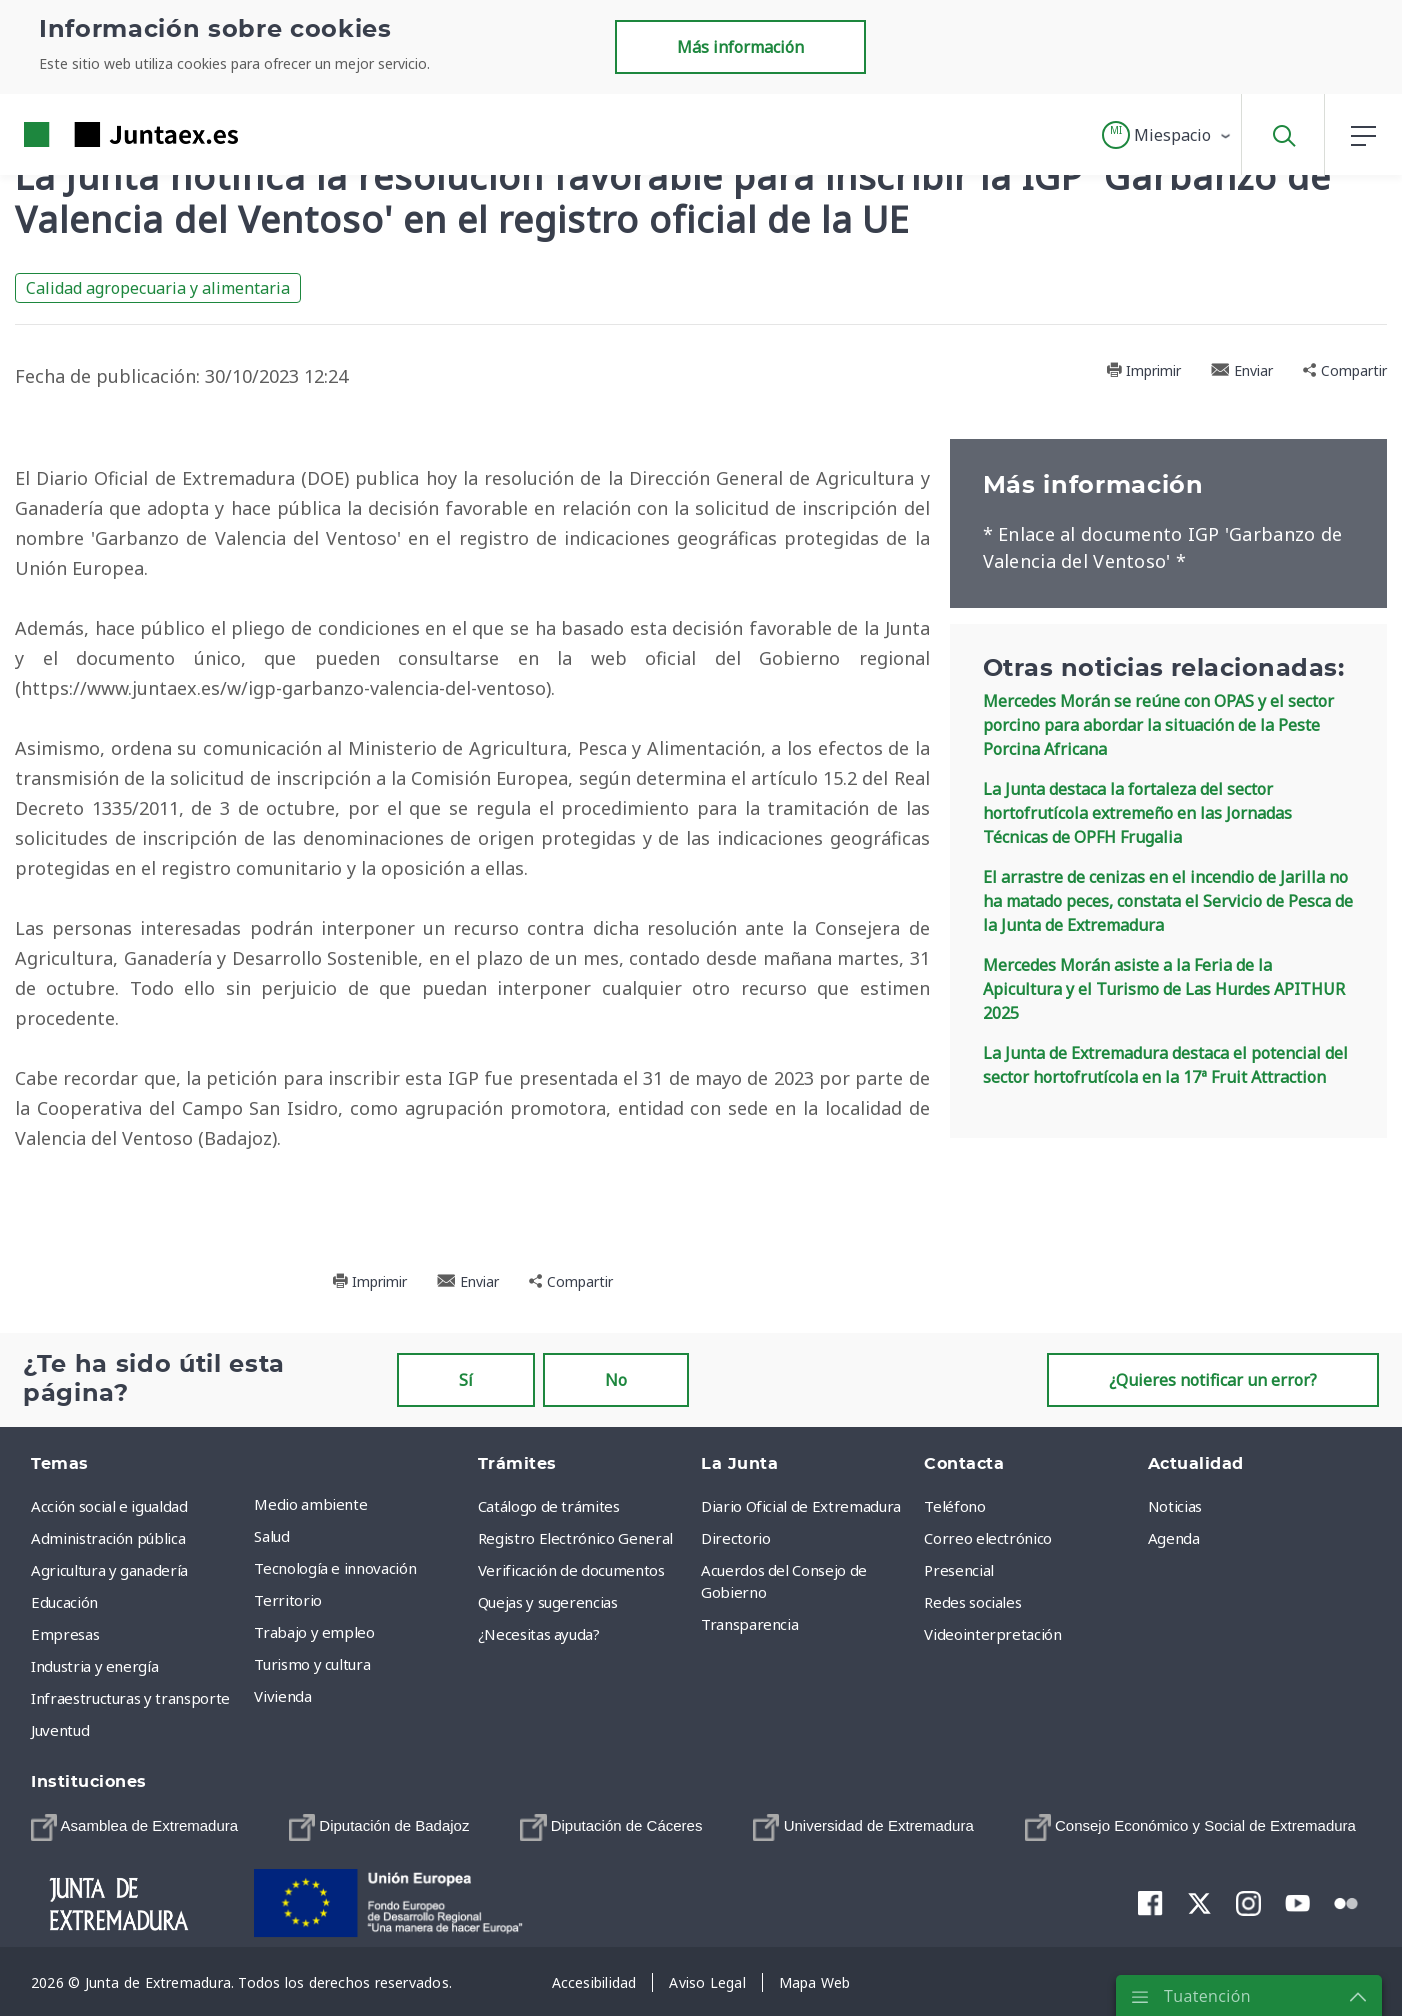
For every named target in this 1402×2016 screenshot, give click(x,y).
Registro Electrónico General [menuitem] (575, 1538)
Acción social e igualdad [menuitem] (109, 1506)
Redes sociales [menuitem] (972, 1602)
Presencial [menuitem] (959, 1570)
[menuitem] (134, 1827)
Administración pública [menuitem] (108, 1538)
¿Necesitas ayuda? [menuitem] (539, 1634)
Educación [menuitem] (64, 1602)
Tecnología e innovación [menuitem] (335, 1568)
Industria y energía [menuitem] (94, 1666)
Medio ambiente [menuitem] (310, 1504)
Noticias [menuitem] (1175, 1506)
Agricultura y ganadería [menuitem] (109, 1570)
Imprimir (1143, 370)
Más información (740, 47)
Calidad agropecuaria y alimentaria (158, 288)
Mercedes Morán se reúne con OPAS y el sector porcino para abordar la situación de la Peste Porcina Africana (1158, 725)
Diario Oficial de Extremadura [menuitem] (801, 1506)
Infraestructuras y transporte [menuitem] (130, 1698)
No (616, 1380)
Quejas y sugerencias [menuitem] (548, 1602)
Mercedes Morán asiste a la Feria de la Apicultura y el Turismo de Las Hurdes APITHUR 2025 (1164, 989)
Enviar (1242, 370)
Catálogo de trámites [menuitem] (549, 1506)
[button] (1167, 135)
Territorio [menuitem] (288, 1600)
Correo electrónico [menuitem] (988, 1538)
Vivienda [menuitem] (282, 1696)
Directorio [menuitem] (736, 1538)
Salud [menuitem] (271, 1536)
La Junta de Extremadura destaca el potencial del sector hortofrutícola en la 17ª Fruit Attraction (1165, 1065)
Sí (466, 1380)
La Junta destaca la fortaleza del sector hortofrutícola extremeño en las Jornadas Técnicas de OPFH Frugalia (1137, 813)
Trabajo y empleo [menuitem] (314, 1632)
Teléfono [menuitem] (954, 1506)
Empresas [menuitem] (65, 1634)
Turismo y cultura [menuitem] (312, 1664)
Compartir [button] (1345, 370)
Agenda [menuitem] (1174, 1538)
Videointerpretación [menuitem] (992, 1634)
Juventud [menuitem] (60, 1730)
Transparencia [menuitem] (749, 1624)
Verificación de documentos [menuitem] (571, 1570)
